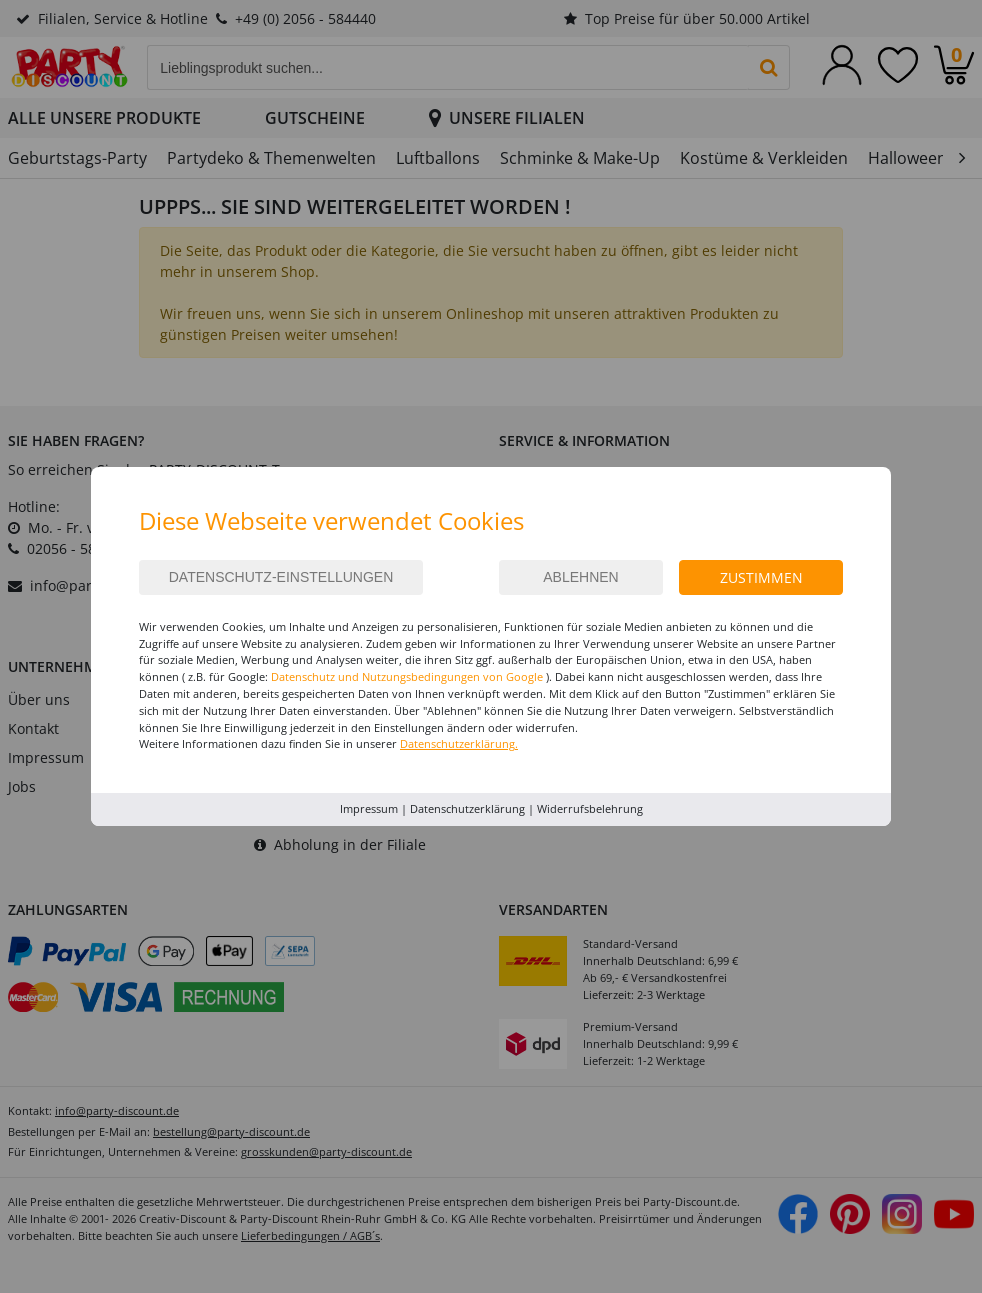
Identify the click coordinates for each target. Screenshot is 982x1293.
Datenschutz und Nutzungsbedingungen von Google (407, 676)
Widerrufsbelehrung (590, 808)
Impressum (369, 808)
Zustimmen (761, 577)
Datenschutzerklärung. (459, 743)
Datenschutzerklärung (467, 808)
